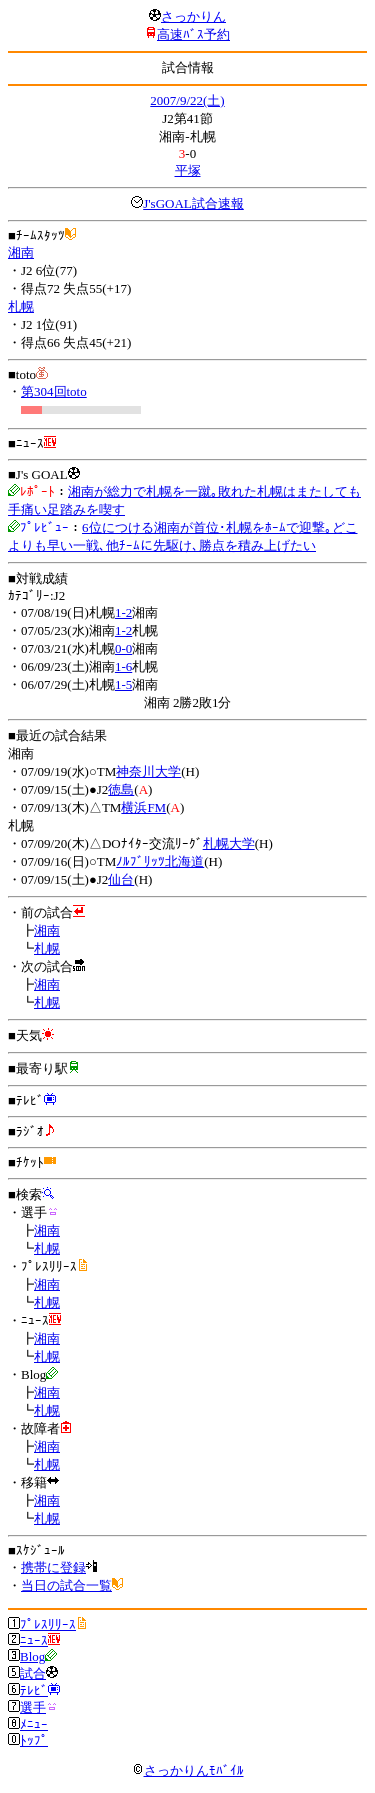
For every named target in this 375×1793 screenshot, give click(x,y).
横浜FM (143, 807)
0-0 (123, 648)
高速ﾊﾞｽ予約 (193, 34)
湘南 (21, 252)
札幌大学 (229, 843)
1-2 (123, 612)
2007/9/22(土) (187, 100)
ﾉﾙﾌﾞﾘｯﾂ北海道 (160, 861)
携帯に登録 (53, 1567)
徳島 (121, 789)
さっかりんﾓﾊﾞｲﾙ (188, 1770)
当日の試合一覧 (66, 1585)
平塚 (188, 170)
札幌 (21, 306)
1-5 (123, 684)
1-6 (123, 666)
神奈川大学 (148, 771)
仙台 (121, 879)
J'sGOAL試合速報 (193, 203)
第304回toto (54, 391)
